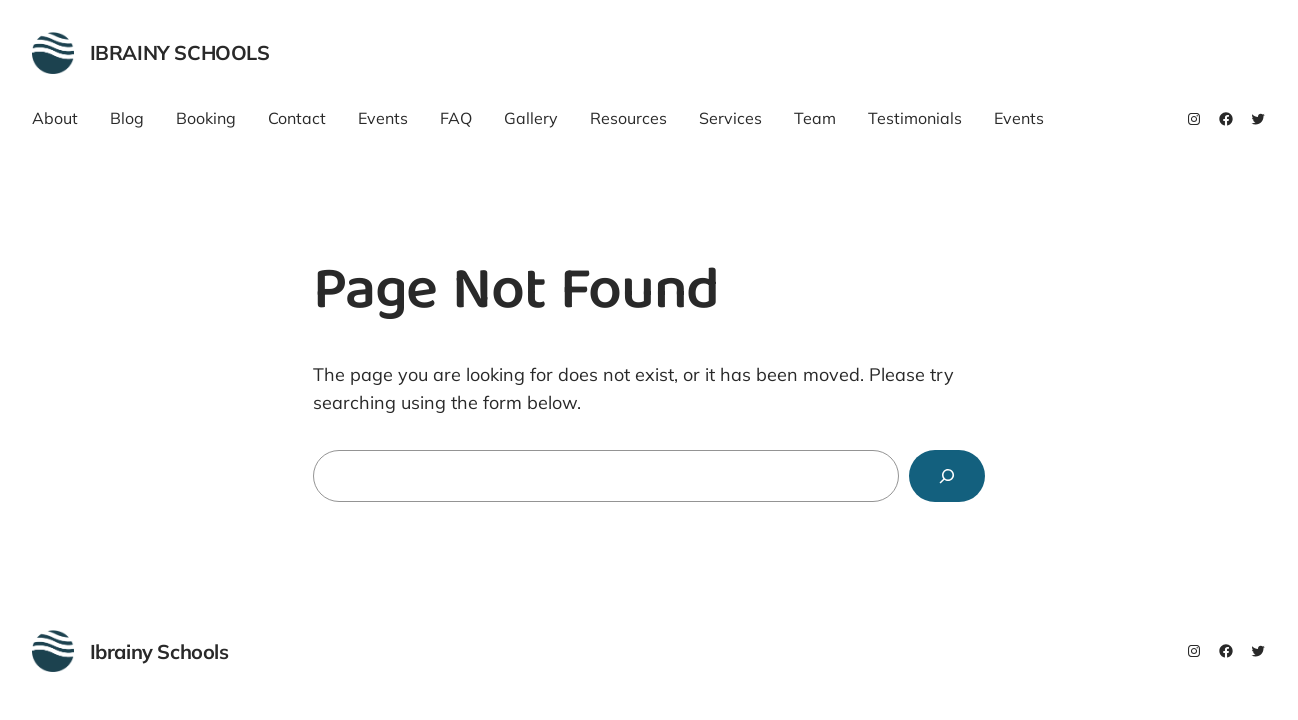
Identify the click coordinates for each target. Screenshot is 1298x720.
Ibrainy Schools (180, 52)
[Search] (947, 476)
